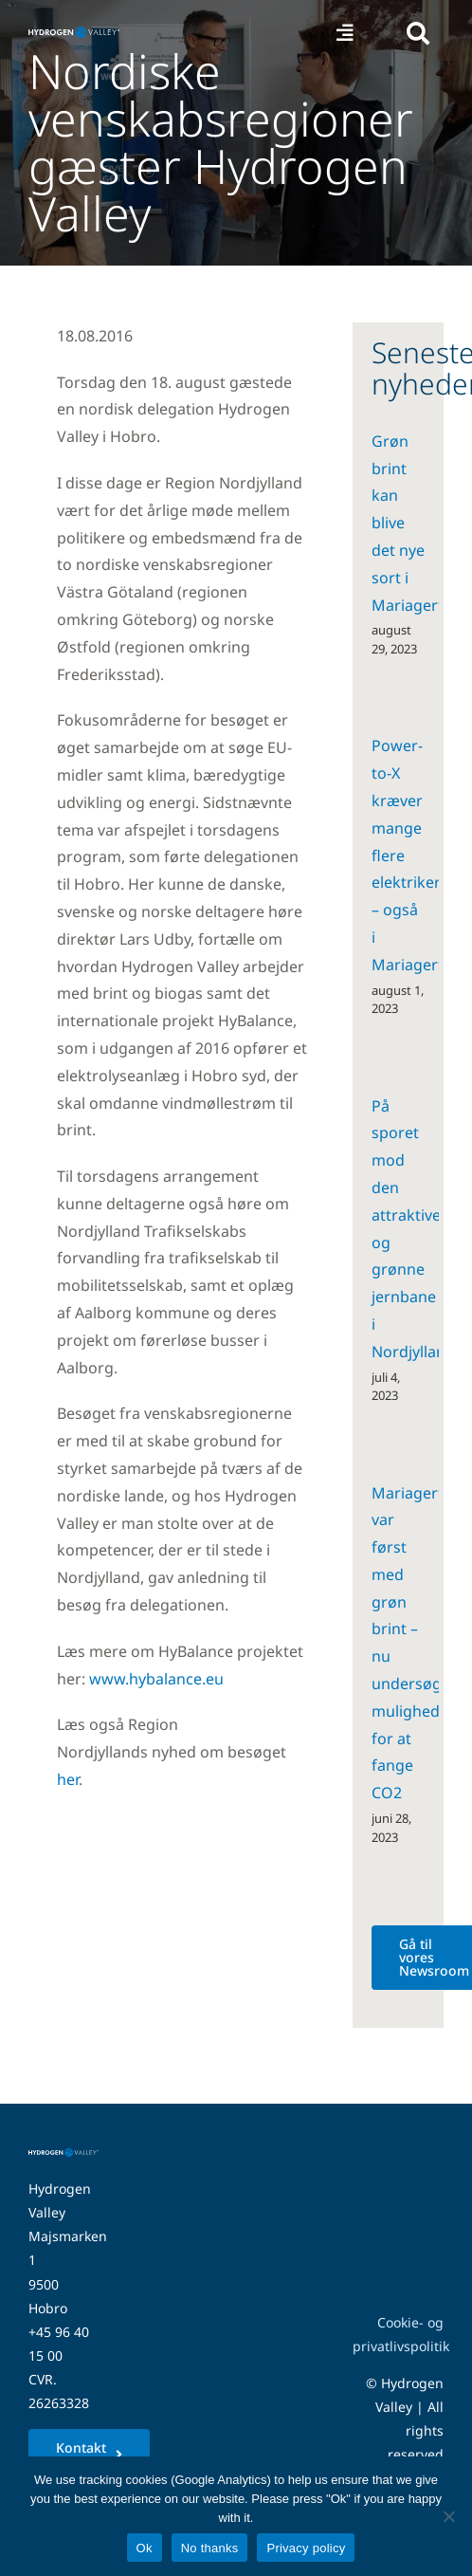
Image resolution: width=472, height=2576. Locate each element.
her (68, 1779)
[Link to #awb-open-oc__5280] (418, 33)
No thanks (210, 2548)
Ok (144, 2548)
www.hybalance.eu (156, 1678)
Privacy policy (305, 2548)
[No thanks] (448, 2516)
